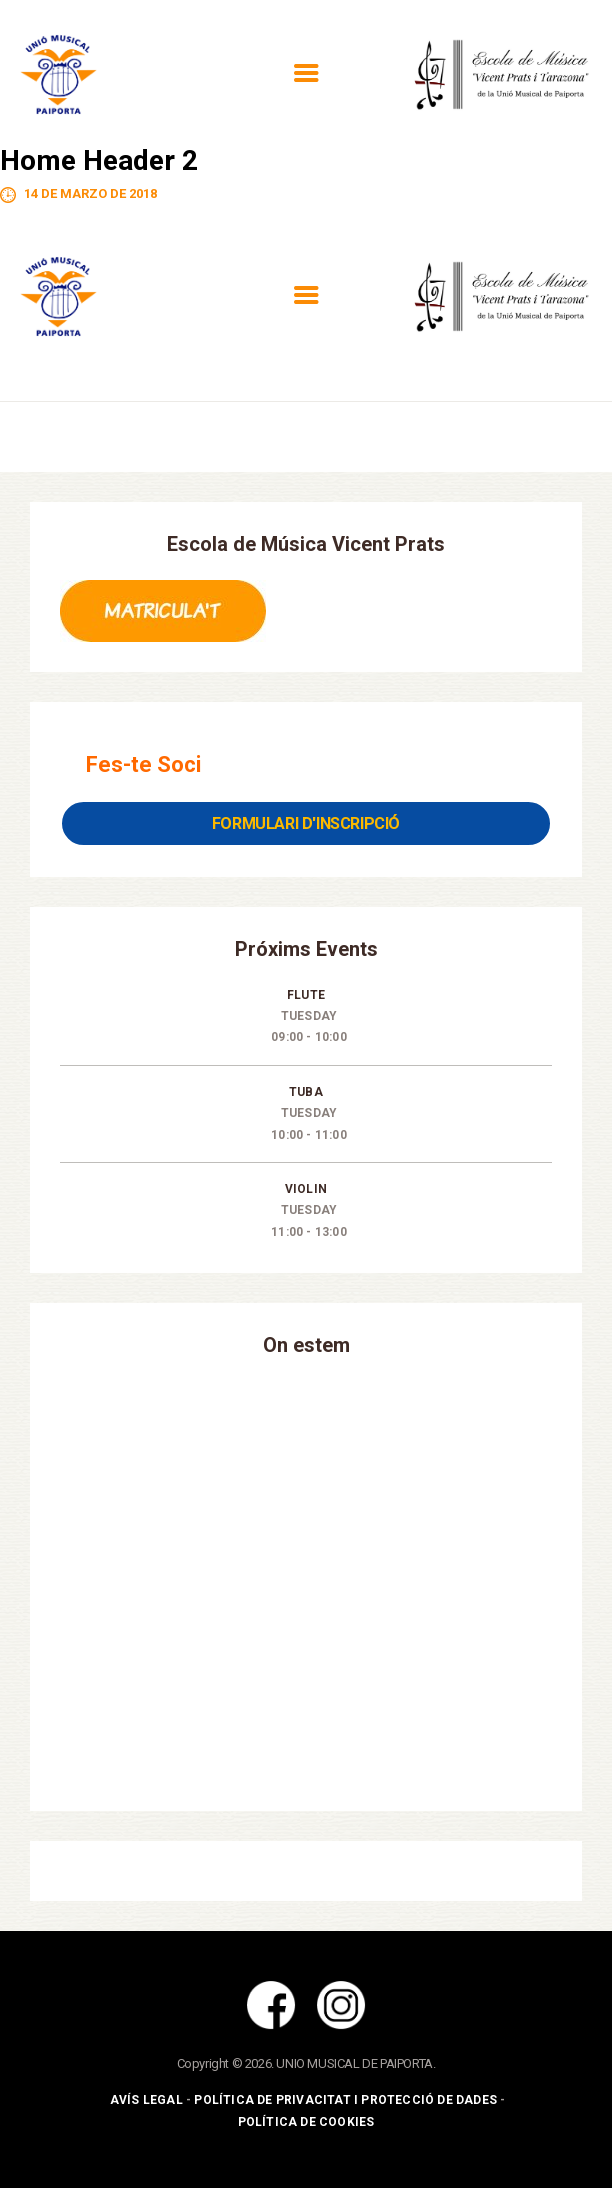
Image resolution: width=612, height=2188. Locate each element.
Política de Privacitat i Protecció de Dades (345, 2100)
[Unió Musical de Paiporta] (306, 1581)
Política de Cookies (306, 2122)
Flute (306, 995)
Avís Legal (146, 2100)
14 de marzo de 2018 (90, 193)
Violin (306, 1189)
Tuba (306, 1092)
